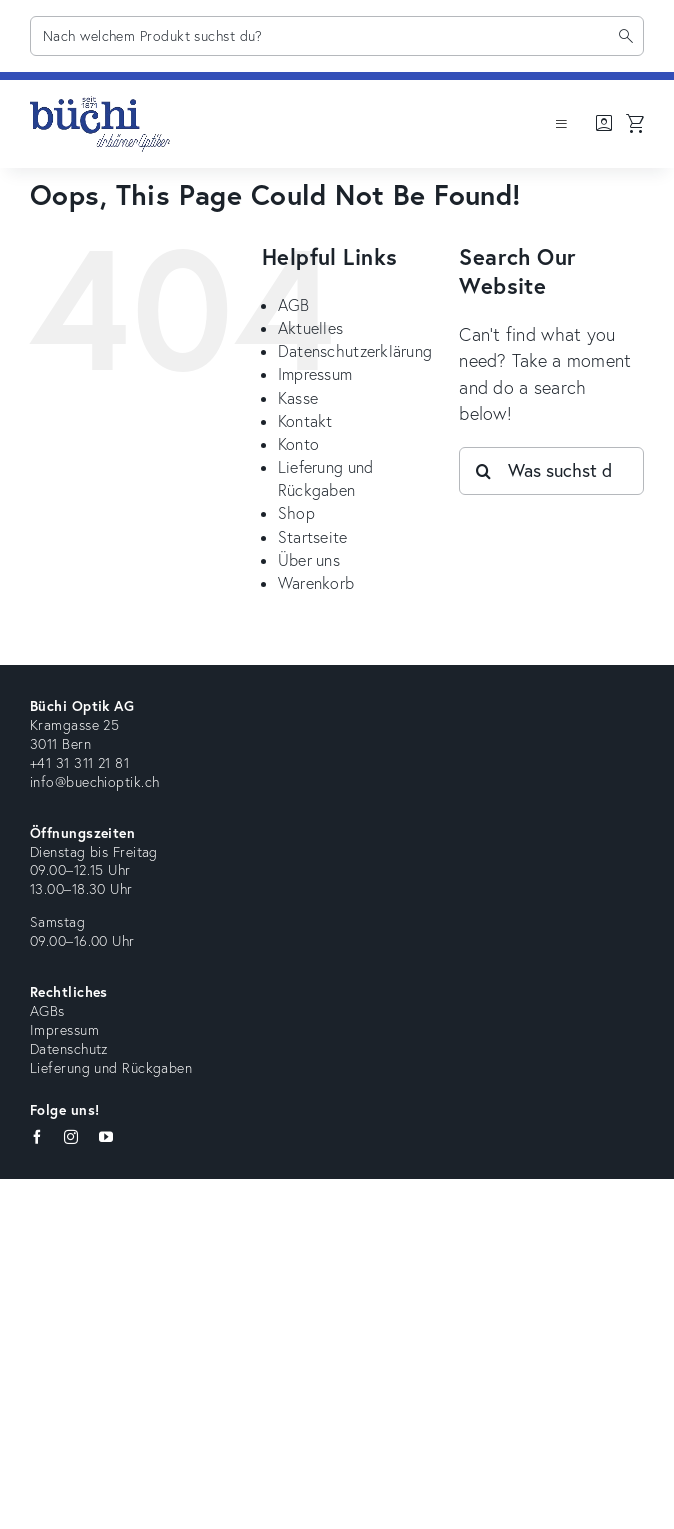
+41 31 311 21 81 (79, 763)
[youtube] (106, 1137)
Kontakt (305, 421)
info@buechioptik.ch (95, 782)
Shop (296, 513)
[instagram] (71, 1137)
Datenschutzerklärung (355, 351)
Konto (298, 444)
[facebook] (37, 1137)
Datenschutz (69, 1049)
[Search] (483, 471)
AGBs (47, 1011)
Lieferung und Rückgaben (111, 1068)
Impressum (315, 374)
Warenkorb (316, 583)
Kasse (298, 398)
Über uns (309, 560)
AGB (294, 305)
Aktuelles (310, 328)
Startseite (313, 537)
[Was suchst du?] (551, 471)
